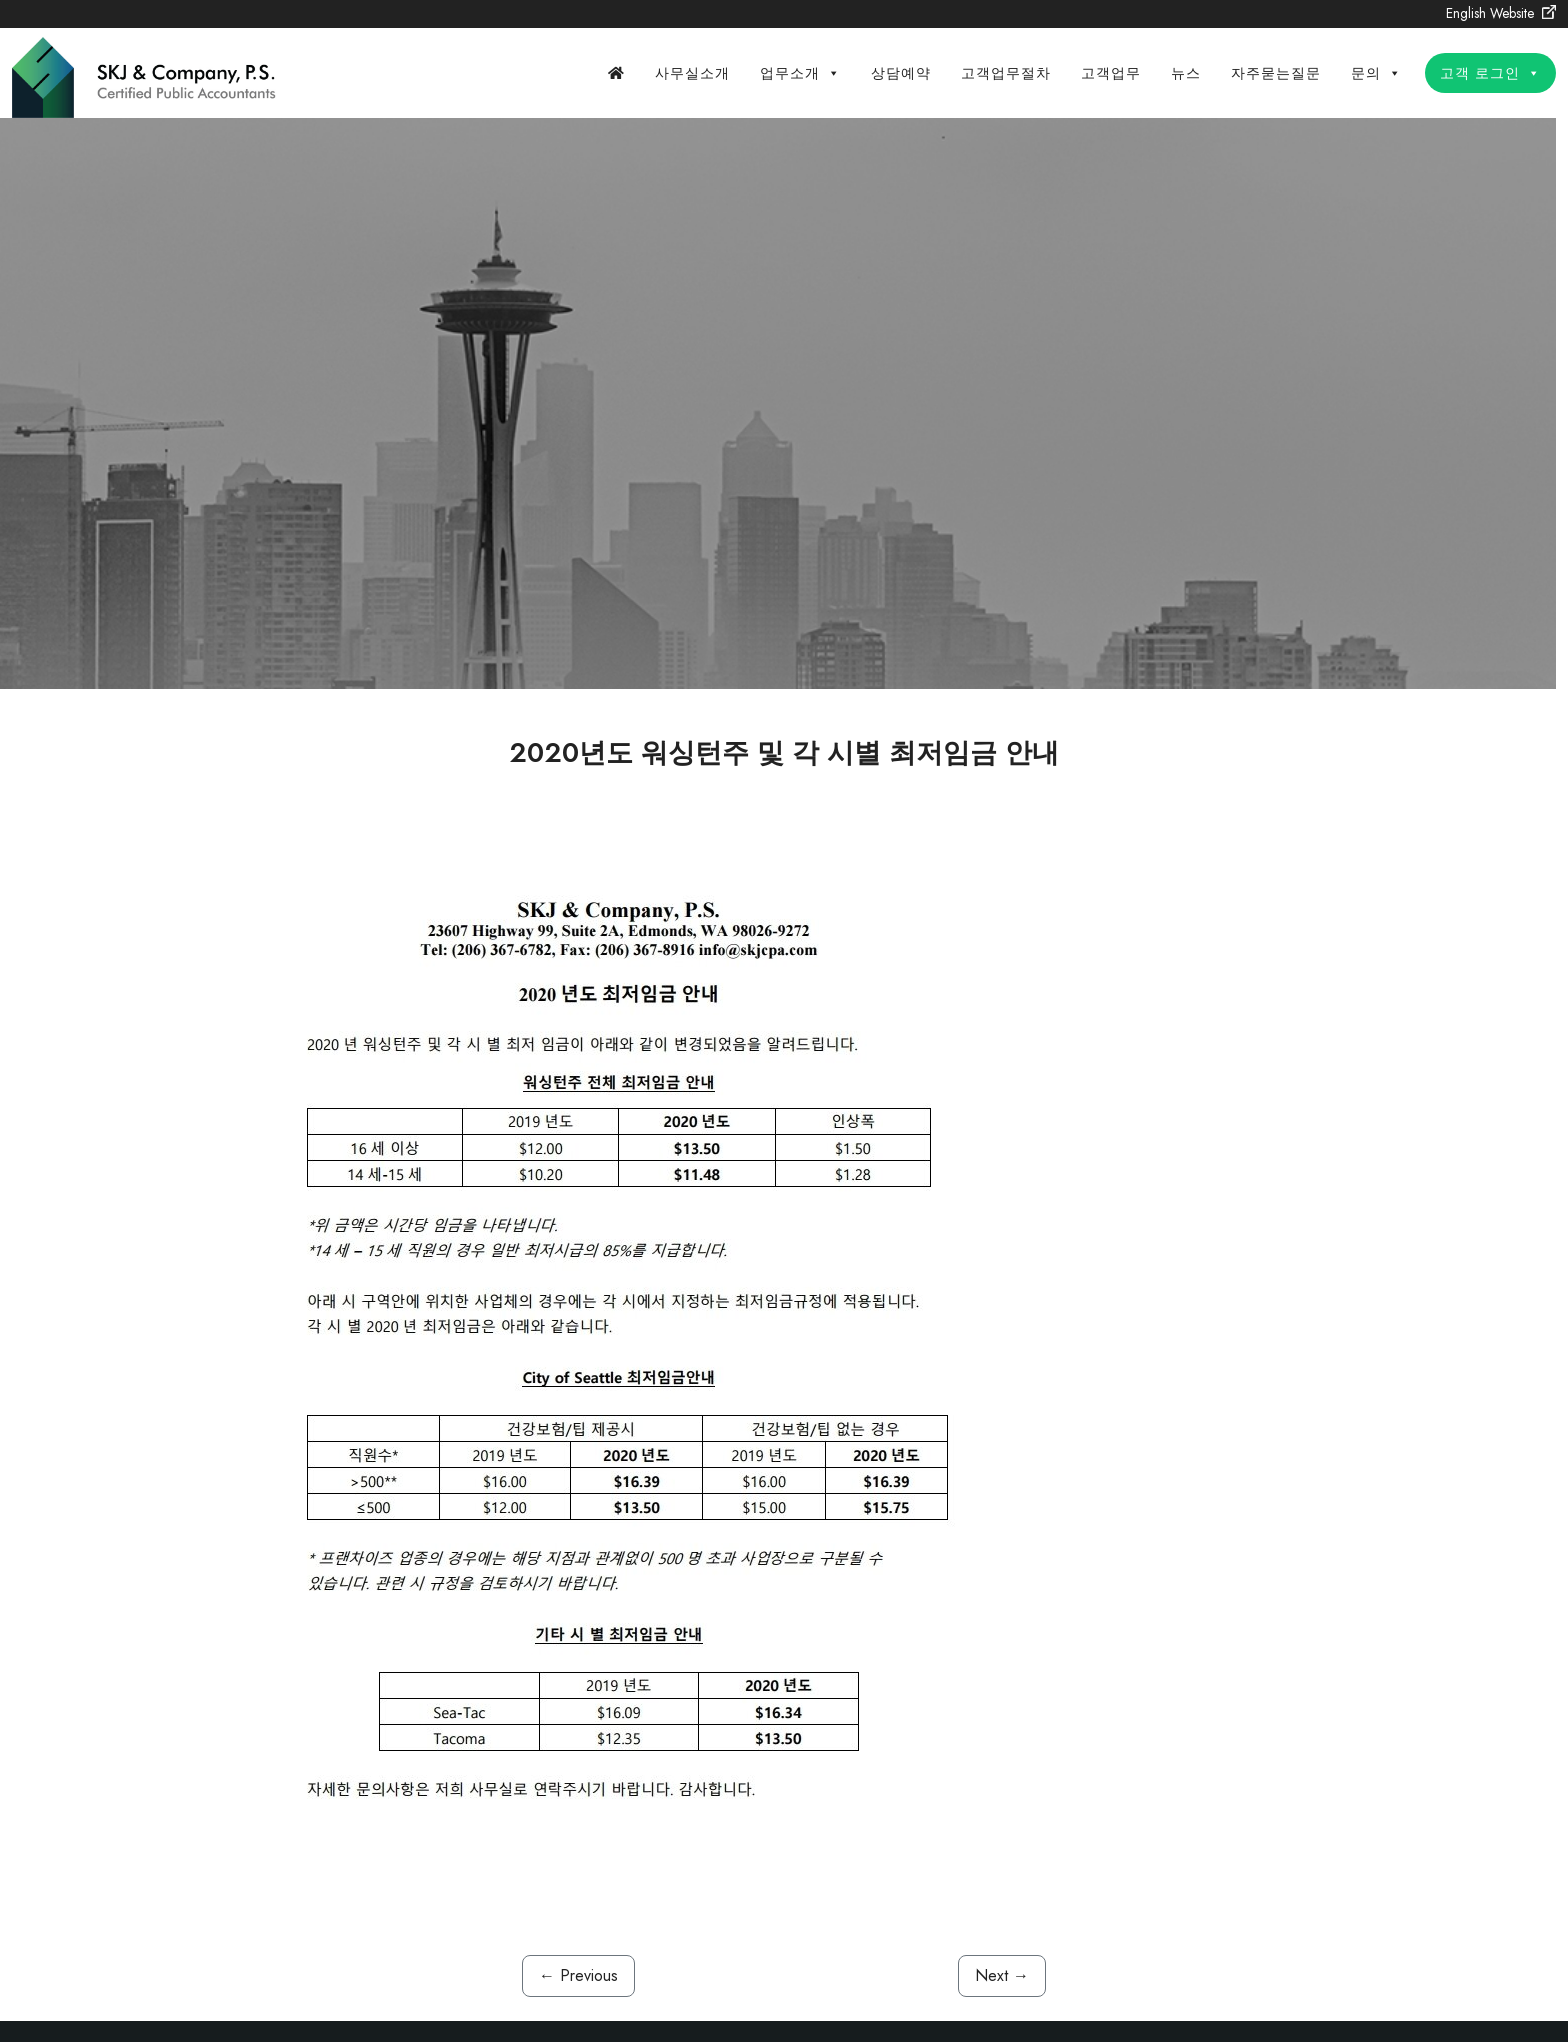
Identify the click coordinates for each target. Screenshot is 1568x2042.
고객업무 (1111, 73)
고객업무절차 (1006, 73)
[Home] (617, 73)
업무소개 (800, 73)
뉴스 (1186, 73)
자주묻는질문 (1276, 73)
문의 (1376, 73)
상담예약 (901, 73)
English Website (1501, 13)
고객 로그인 (1490, 73)
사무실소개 (692, 73)
